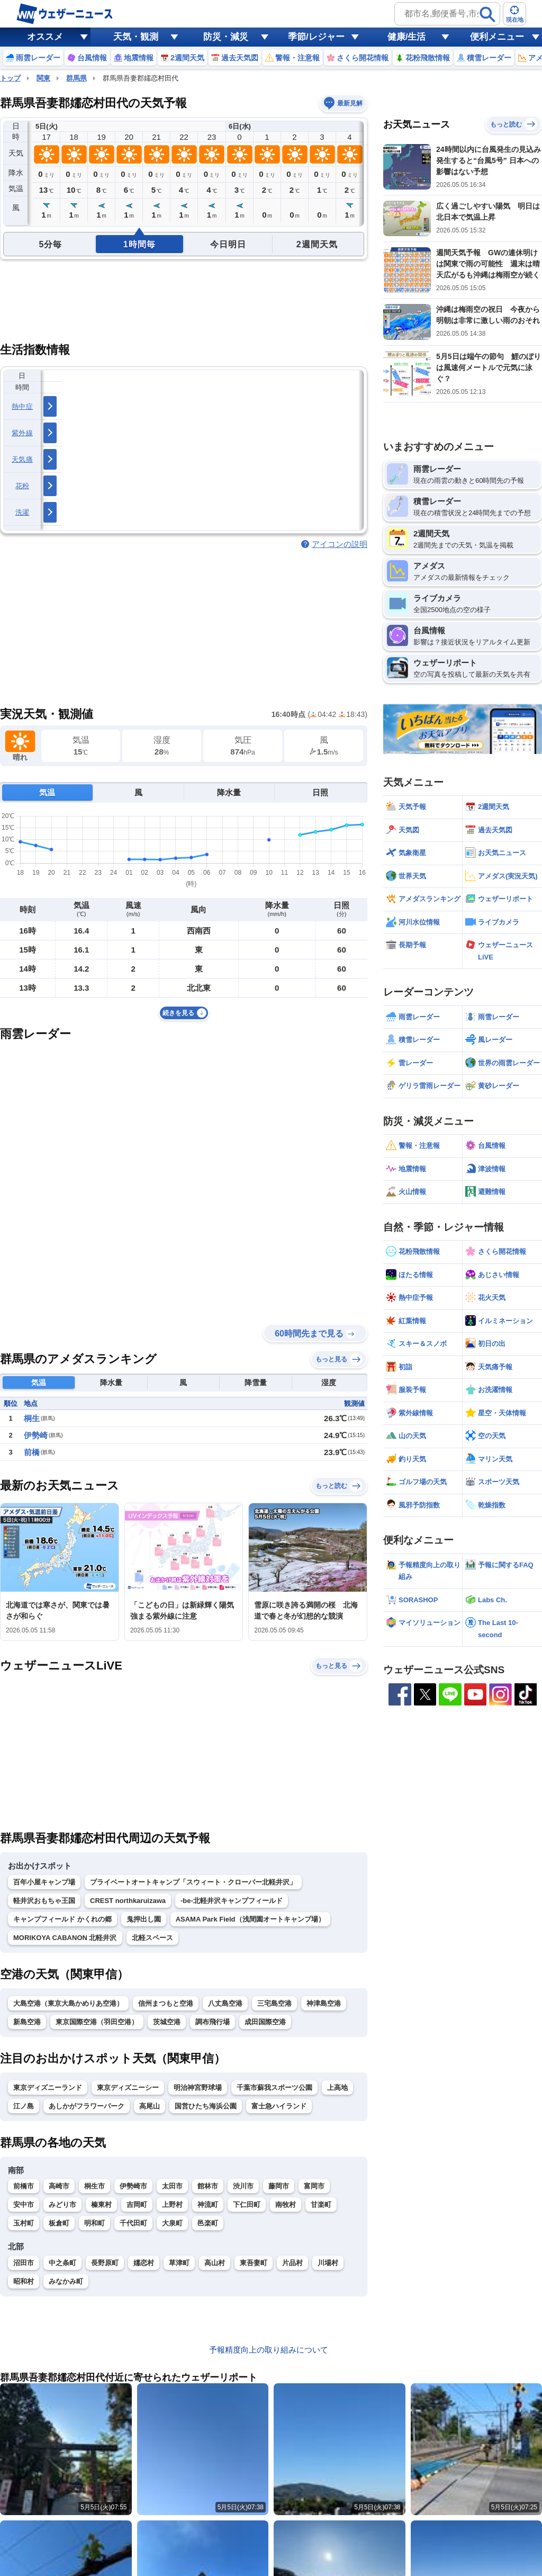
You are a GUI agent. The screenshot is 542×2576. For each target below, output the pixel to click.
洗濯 (22, 512)
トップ (10, 78)
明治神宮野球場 (198, 2088)
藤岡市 (278, 2186)
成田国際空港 (265, 2022)
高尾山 (149, 2106)
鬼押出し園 (144, 1919)
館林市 (207, 2186)
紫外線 (22, 432)
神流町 (207, 2205)
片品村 (292, 2263)
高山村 (214, 2263)
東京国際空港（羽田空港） (97, 2022)
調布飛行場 (212, 2022)
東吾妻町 (253, 2263)
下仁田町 (246, 2205)
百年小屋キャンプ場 (44, 1882)
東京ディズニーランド (47, 2088)
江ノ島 (23, 2106)
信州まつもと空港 (165, 2003)
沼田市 (23, 2263)
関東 (43, 78)
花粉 (22, 485)
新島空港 (27, 2022)
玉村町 (23, 2223)
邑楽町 (207, 2223)
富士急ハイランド (278, 2106)
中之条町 (62, 2263)
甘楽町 (321, 2205)
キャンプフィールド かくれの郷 (62, 1919)
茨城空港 (166, 2022)
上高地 (337, 2088)
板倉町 (59, 2223)
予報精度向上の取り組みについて (268, 2349)
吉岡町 (137, 2205)
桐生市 (94, 2186)
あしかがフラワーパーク (86, 2106)
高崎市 (59, 2186)
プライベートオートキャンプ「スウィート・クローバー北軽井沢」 (193, 1882)
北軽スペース (152, 1938)
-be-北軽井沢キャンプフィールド (231, 1901)
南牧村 (285, 2205)
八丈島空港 (225, 2003)
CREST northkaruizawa (128, 1901)
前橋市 (23, 2186)
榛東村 (101, 2205)
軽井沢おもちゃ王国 (44, 1901)
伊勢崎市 (133, 2186)
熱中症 (22, 406)
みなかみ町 (66, 2281)
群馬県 (76, 78)
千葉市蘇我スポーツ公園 (274, 2088)
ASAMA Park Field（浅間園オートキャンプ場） (250, 1919)
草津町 (179, 2263)
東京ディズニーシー (128, 2088)
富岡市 (314, 2186)
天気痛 (22, 459)
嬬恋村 (143, 2263)
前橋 (32, 1452)
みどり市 (62, 2205)
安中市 (23, 2205)
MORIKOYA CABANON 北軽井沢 (65, 1938)
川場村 (328, 2263)
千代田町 (133, 2223)
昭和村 (23, 2281)
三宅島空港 (274, 2003)
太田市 (172, 2186)
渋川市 (243, 2186)
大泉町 (172, 2223)
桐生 (32, 1418)
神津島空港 (323, 2003)
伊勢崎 (36, 1435)
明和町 (94, 2223)
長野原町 (105, 2263)
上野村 (172, 2205)
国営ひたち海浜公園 (206, 2106)
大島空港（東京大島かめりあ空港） (68, 2003)
